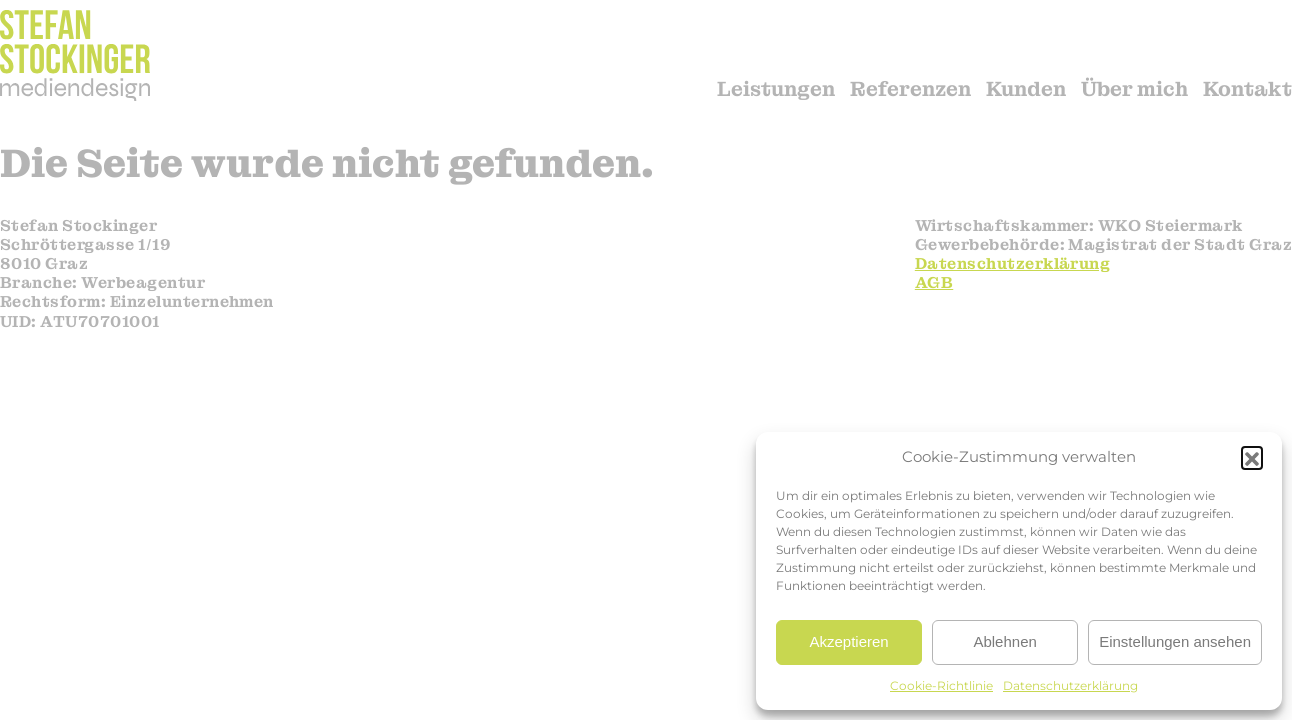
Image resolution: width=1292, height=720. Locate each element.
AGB (934, 282)
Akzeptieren (848, 641)
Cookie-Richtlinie (941, 685)
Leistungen (776, 89)
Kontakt (1247, 89)
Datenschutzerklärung (1070, 685)
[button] (1252, 457)
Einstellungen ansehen (1175, 641)
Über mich (1134, 89)
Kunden (1026, 89)
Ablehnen (1004, 641)
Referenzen (910, 89)
